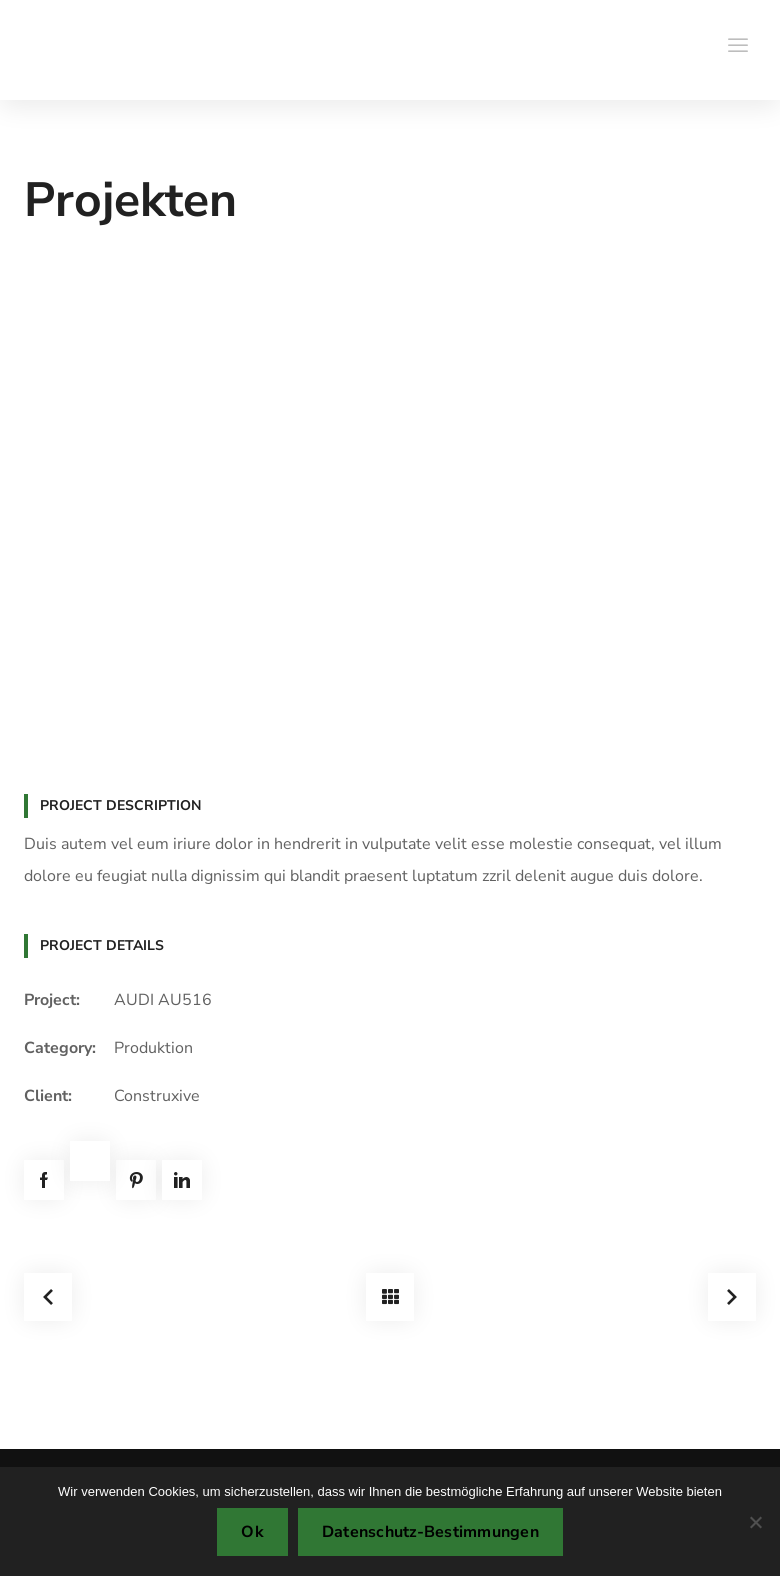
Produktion (153, 1048)
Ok (252, 1532)
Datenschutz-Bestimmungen (430, 1532)
